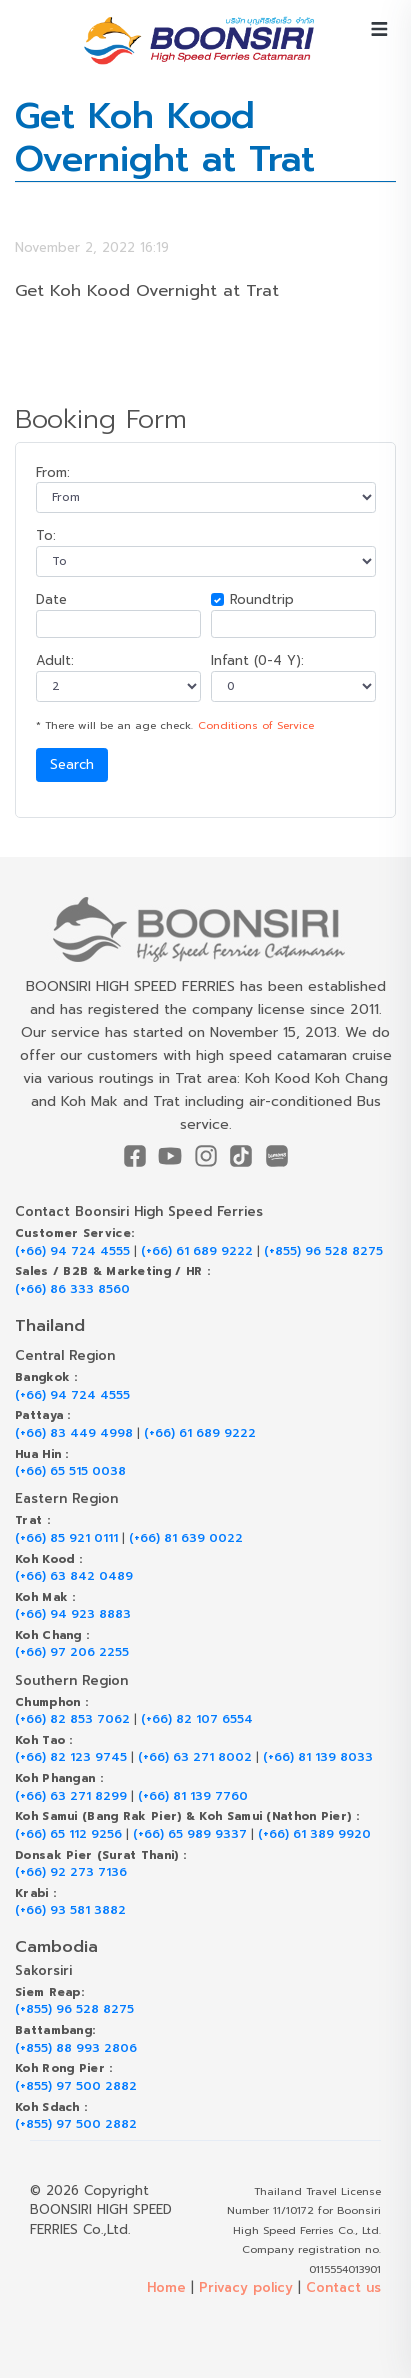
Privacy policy (246, 2287)
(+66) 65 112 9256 (68, 1834)
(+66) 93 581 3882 (70, 1910)
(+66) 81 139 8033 (318, 1757)
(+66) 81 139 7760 (193, 1796)
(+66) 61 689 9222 (197, 1251)
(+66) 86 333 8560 (72, 1289)
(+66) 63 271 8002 (195, 1757)
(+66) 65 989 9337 (190, 1834)
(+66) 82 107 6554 (197, 1719)
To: (46, 535)
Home (166, 2287)
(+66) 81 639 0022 (186, 1538)
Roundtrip (262, 599)
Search (72, 764)
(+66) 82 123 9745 (71, 1757)
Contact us (343, 2287)
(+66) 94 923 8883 (73, 1614)
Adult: (55, 660)
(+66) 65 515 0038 (70, 1471)
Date (51, 599)
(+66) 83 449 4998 (74, 1433)
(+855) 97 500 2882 (76, 2086)
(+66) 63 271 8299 (71, 1796)
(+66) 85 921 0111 (66, 1538)
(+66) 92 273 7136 (71, 1872)
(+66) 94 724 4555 (72, 1251)
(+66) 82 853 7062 (72, 1719)
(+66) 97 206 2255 (72, 1652)
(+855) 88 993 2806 (76, 2048)
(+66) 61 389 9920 (314, 1834)
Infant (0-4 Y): (257, 660)
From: (53, 472)
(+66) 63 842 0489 (74, 1576)
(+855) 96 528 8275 (323, 1251)
